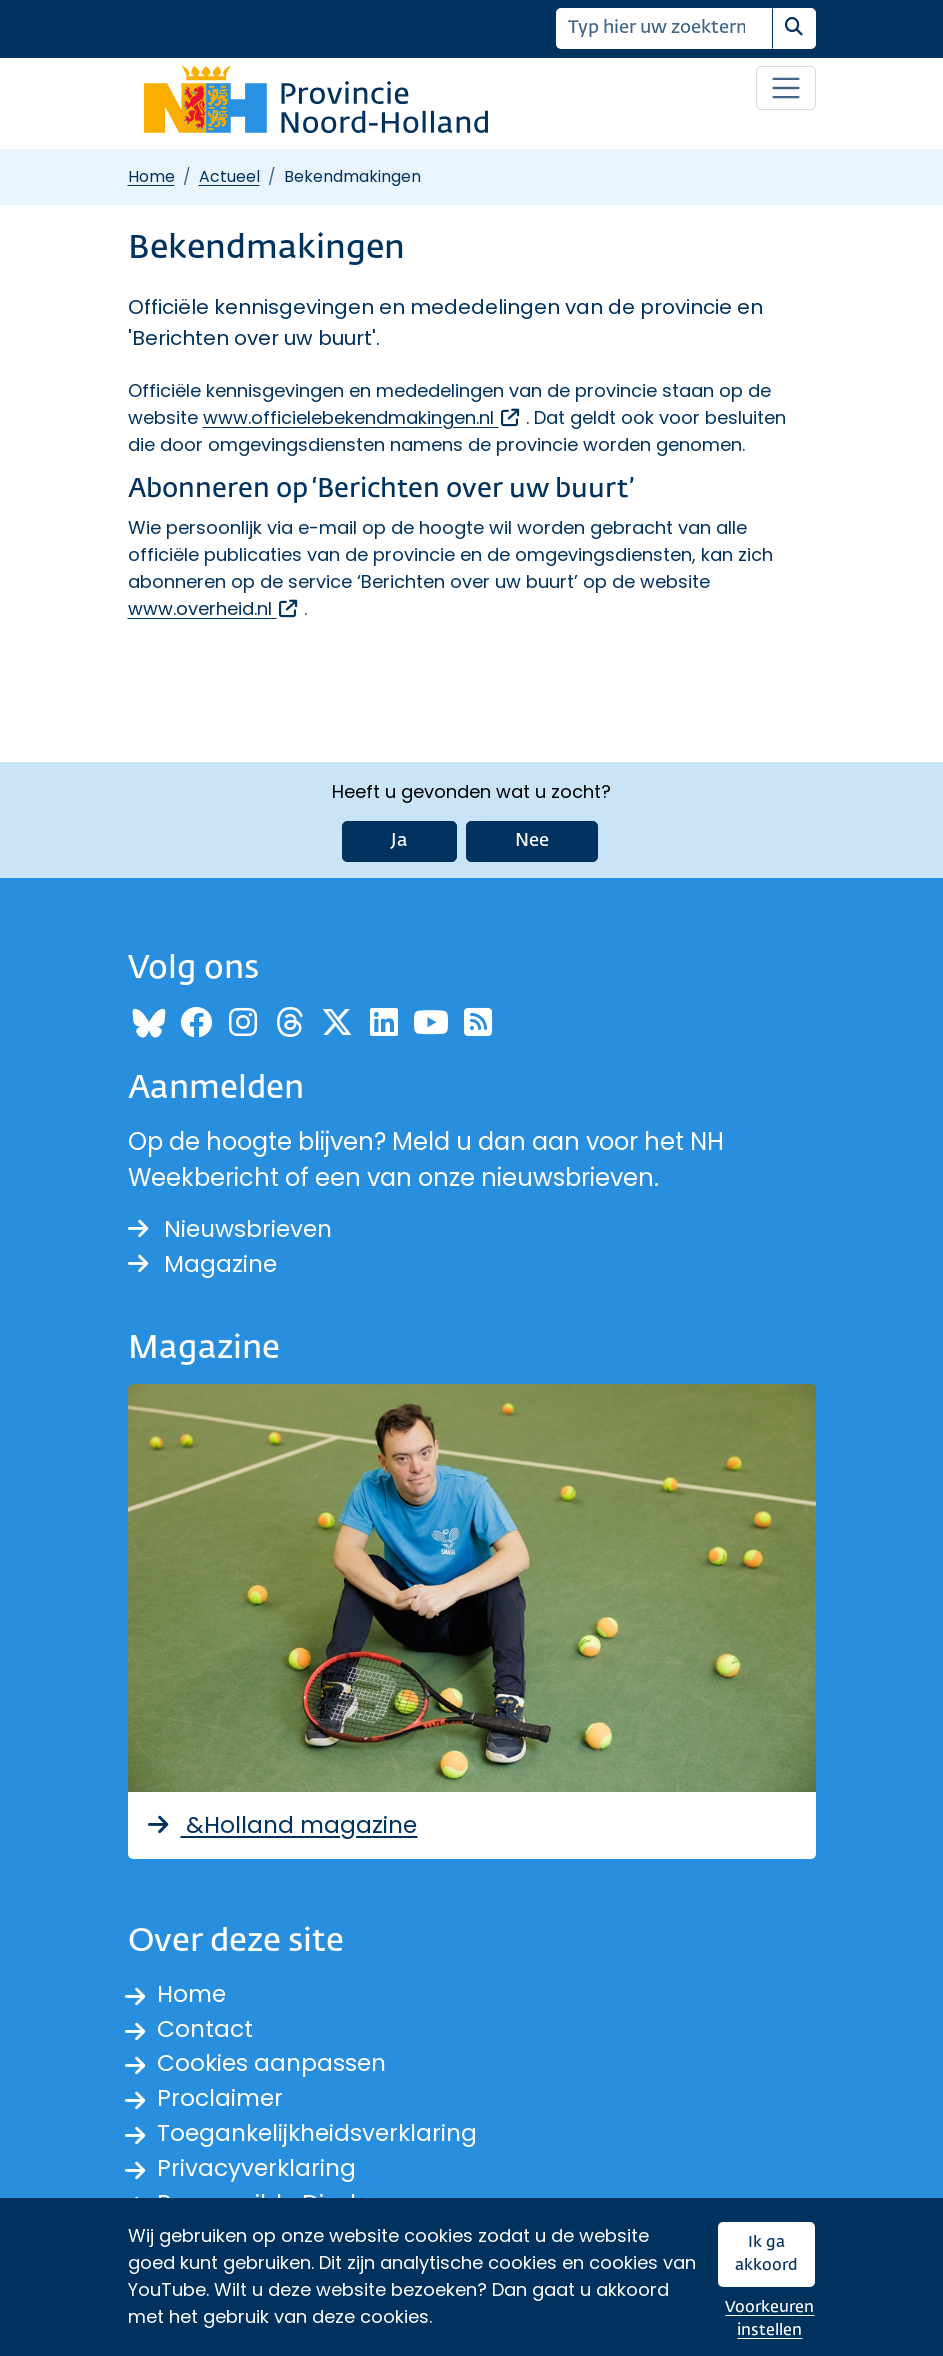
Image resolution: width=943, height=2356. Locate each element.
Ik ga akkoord (766, 2254)
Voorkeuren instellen (769, 2319)
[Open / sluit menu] (786, 88)
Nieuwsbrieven (233, 1217)
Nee (532, 829)
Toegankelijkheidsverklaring (322, 2129)
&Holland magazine (284, 1815)
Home (151, 176)
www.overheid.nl (214, 608)
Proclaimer (222, 2093)
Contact (206, 2021)
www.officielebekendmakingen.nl (362, 417)
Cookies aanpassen (274, 2057)
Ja (399, 829)
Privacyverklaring (259, 2165)
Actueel (229, 176)
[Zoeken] (664, 28)
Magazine (204, 1253)
